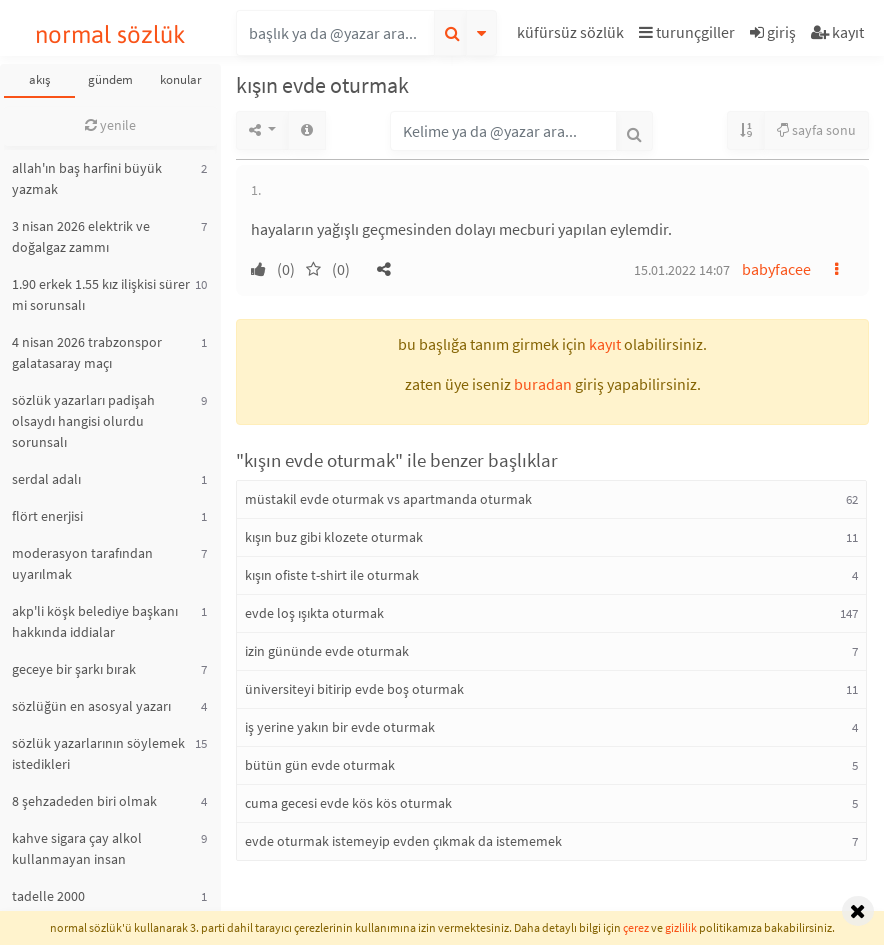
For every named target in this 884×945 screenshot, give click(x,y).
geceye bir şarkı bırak (74, 669)
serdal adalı (46, 479)
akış (39, 79)
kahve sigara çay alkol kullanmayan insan (77, 848)
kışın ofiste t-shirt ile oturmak (332, 575)
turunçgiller (687, 32)
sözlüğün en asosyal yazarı (91, 706)
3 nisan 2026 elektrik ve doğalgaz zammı (81, 236)
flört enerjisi (47, 516)
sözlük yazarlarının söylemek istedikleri (98, 753)
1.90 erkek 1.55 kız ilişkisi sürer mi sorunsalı (101, 294)
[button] (573, 35)
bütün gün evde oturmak (320, 765)
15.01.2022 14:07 (682, 270)
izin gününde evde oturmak (327, 651)
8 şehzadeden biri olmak (84, 801)
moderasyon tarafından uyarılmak (82, 563)
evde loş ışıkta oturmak (314, 613)
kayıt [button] (605, 344)
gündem (110, 79)
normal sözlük (110, 34)
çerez (636, 927)
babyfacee (776, 269)
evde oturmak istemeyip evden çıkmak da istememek (403, 841)
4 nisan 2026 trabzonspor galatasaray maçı (87, 352)
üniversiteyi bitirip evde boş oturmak (354, 689)
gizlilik (681, 927)
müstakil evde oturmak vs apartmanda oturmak (388, 499)
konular (181, 79)
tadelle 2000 (48, 896)
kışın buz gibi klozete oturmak (334, 537)
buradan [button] (543, 384)
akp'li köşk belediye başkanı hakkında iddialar (95, 621)
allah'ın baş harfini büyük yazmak (87, 178)
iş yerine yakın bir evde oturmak (340, 727)
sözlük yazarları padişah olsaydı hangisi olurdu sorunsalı (83, 421)
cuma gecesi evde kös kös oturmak (348, 803)
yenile (110, 125)
